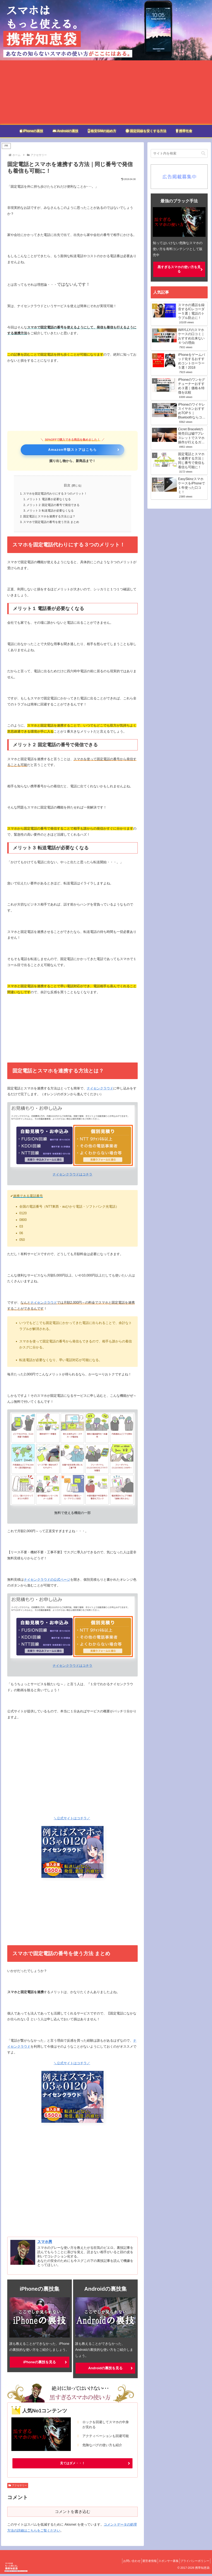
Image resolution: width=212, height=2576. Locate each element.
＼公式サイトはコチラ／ (72, 1820)
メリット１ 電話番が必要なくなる (49, 499)
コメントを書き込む (72, 2514)
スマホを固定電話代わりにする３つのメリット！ (55, 493)
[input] (179, 153)
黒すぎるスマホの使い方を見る (179, 269)
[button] (203, 153)
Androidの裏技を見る (105, 2370)
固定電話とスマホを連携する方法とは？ (49, 517)
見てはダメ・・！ (72, 2465)
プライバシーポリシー (193, 2563)
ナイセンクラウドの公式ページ (47, 1581)
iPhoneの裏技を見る (39, 2364)
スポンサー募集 (164, 2563)
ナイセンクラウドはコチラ (72, 1176)
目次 (67, 485)
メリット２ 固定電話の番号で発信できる (53, 505)
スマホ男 (44, 2243)
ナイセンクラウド (100, 1090)
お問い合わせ (122, 2563)
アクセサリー (17, 2487)
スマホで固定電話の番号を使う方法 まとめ (51, 523)
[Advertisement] (106, 94)
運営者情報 (143, 2563)
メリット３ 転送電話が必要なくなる (50, 511)
